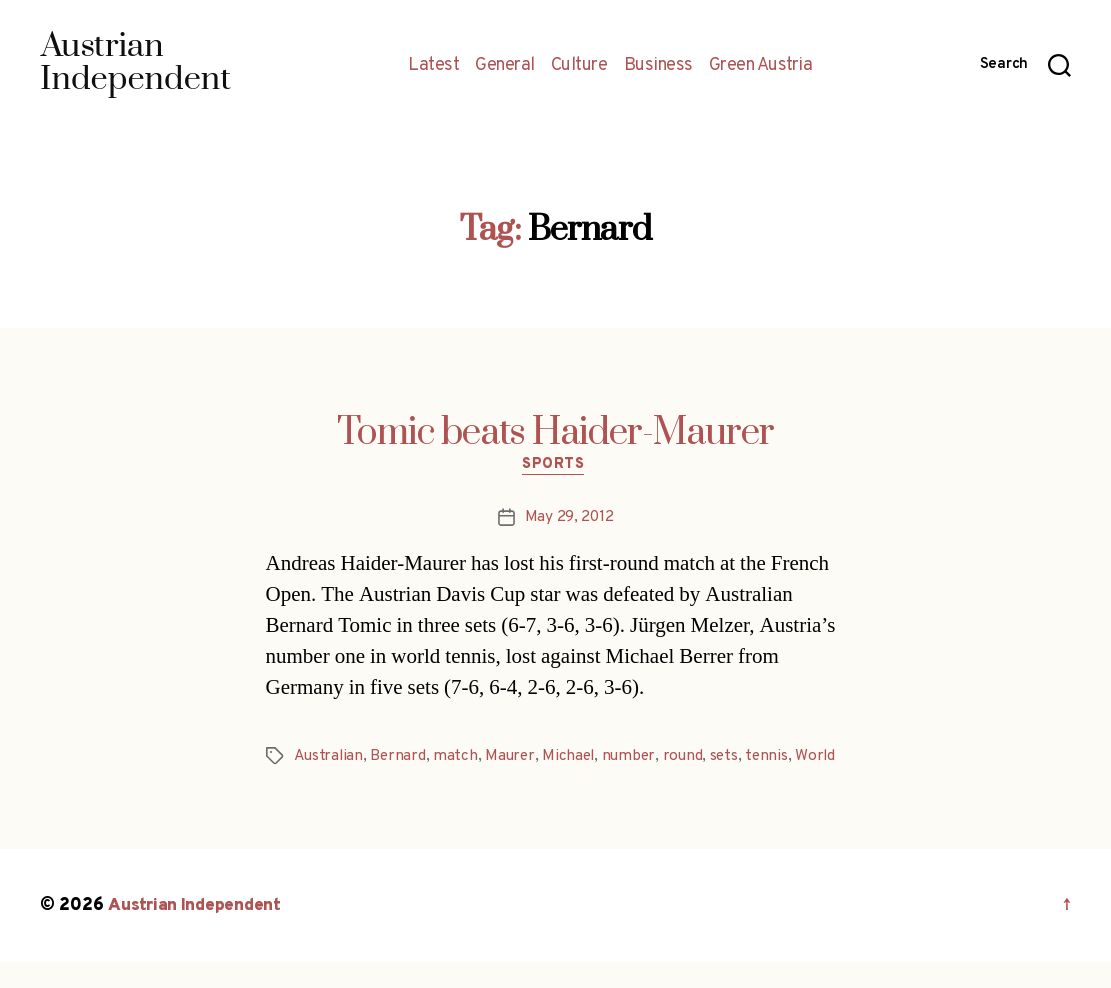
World (314, 783)
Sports (555, 467)
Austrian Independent (197, 931)
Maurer (513, 759)
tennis (777, 759)
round (691, 759)
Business (658, 66)
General (505, 66)
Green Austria (761, 66)
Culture (579, 66)
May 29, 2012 (569, 520)
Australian (329, 759)
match (458, 759)
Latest (433, 66)
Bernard (400, 759)
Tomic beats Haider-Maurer (555, 433)
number (635, 759)
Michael (574, 759)
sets (733, 759)
